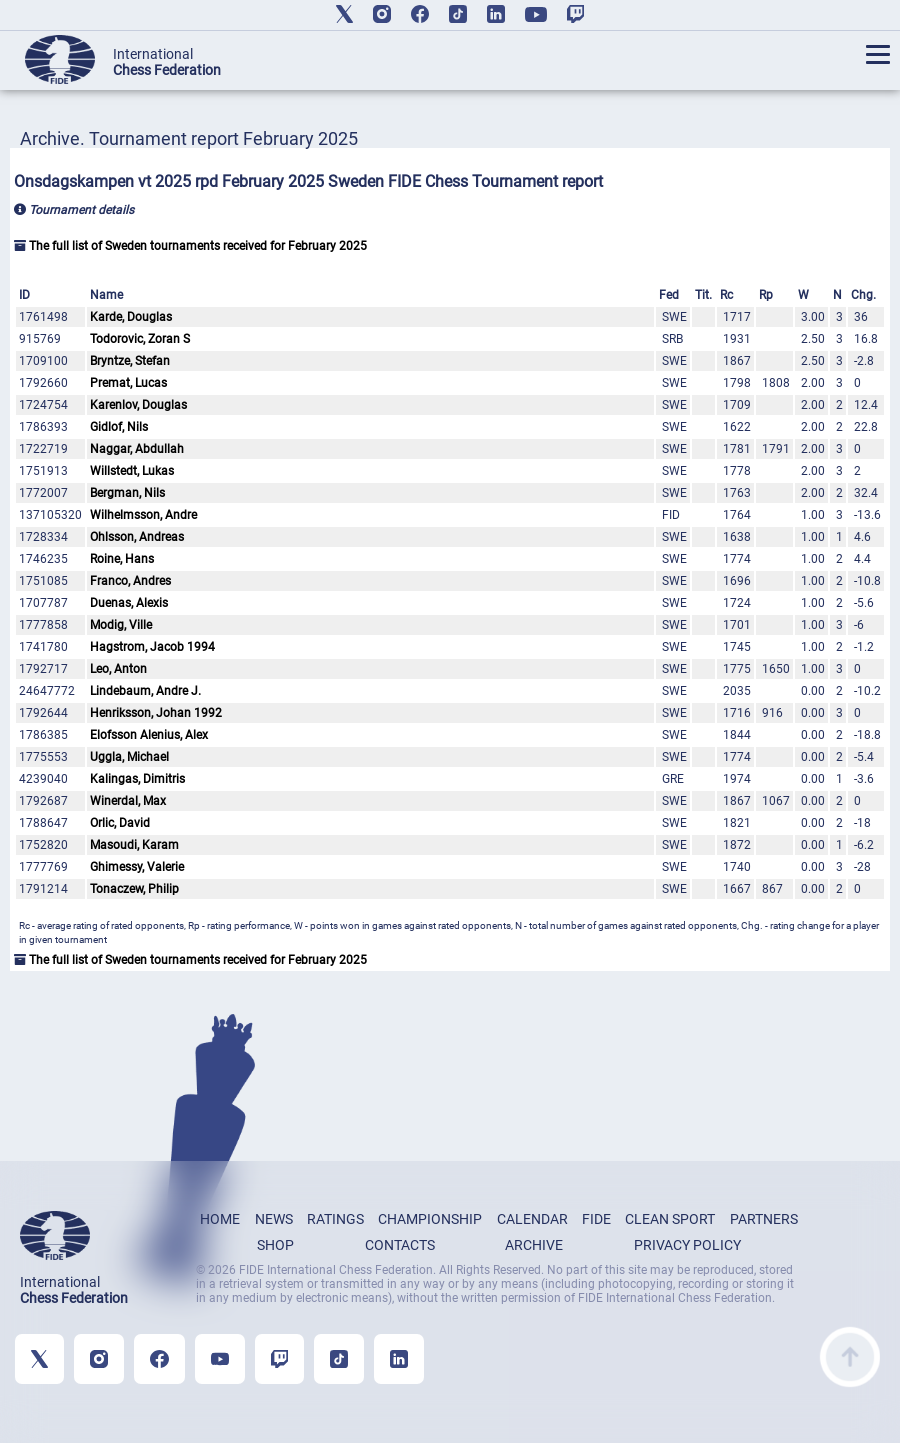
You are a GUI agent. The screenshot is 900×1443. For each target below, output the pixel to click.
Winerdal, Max (128, 801)
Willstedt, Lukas (132, 471)
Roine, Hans (122, 559)
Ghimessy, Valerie (137, 867)
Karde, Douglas (131, 317)
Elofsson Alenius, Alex (149, 735)
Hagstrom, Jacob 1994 (152, 647)
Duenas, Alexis (129, 603)
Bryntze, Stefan (130, 361)
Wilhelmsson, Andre (143, 515)
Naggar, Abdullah (137, 449)
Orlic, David (120, 823)
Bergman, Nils (127, 493)
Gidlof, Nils (119, 427)
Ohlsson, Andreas (137, 537)
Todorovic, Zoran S (140, 339)
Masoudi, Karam (134, 845)
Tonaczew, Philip (134, 889)
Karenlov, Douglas (138, 405)
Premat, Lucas (128, 383)
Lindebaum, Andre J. (145, 691)
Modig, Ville (121, 625)
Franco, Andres (130, 581)
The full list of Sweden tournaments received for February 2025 (190, 246)
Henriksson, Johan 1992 (156, 713)
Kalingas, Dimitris (137, 779)
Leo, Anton (118, 669)
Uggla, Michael (129, 757)
